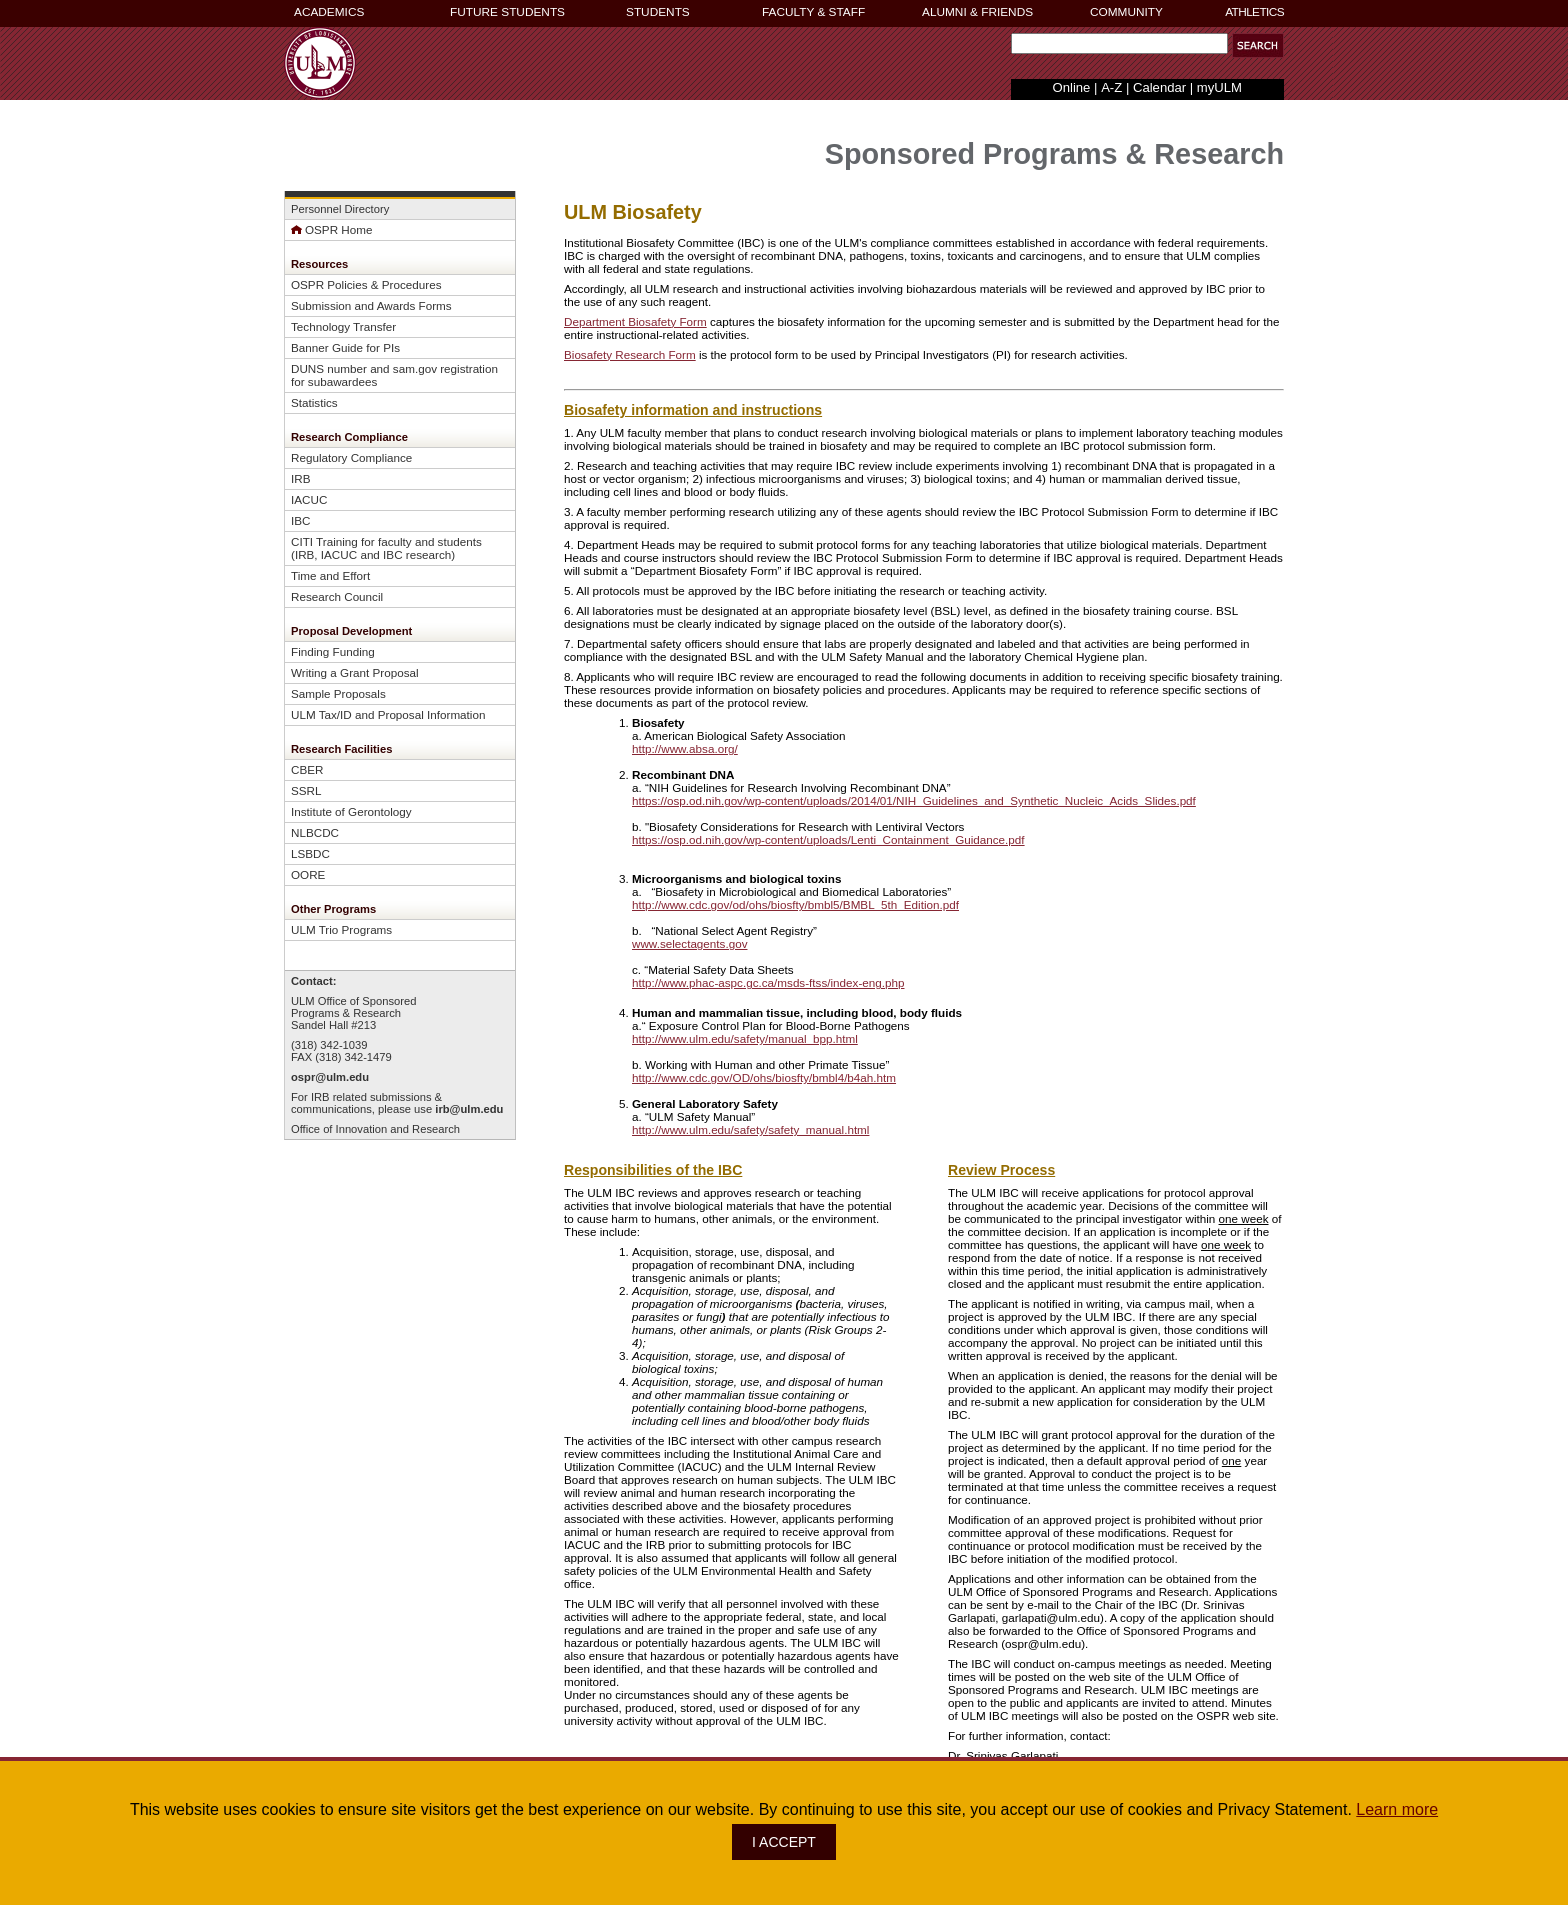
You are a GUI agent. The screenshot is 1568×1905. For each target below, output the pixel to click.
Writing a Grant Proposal (355, 672)
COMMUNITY (1126, 12)
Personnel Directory (340, 209)
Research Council (337, 596)
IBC (300, 520)
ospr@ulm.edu (330, 1077)
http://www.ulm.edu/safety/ (750, 1129)
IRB (300, 478)
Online (1072, 87)
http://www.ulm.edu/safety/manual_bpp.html (745, 1038)
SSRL (306, 790)
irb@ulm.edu (469, 1109)
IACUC (309, 499)
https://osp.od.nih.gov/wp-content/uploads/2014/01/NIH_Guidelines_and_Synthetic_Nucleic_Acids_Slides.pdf (914, 800)
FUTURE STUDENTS (507, 12)
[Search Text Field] (1119, 43)
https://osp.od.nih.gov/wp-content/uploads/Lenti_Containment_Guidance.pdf (828, 839)
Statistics (314, 402)
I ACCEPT (784, 1842)
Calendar (1159, 87)
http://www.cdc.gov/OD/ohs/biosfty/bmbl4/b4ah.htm (764, 1077)
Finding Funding (333, 651)
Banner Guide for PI (342, 347)
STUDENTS (658, 12)
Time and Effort (330, 575)
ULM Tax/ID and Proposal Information (388, 714)
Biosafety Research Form (630, 354)
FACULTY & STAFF (813, 12)
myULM (1219, 87)
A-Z (1111, 87)
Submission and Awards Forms (371, 305)
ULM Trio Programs (341, 929)
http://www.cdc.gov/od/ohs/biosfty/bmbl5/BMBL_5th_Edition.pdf (795, 904)
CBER (307, 769)
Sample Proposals (338, 693)
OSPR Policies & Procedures (366, 284)
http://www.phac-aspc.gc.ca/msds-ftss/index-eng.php (768, 982)
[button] (1258, 45)
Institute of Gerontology (351, 811)
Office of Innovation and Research (375, 1129)
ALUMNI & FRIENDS (977, 12)
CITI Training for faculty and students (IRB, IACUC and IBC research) (386, 548)
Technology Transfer (343, 326)
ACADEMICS (329, 12)
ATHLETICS (1254, 12)
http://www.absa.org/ (685, 748)
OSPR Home (331, 229)
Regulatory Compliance (351, 457)
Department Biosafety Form (635, 321)
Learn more (1397, 1809)
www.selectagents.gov (689, 943)
